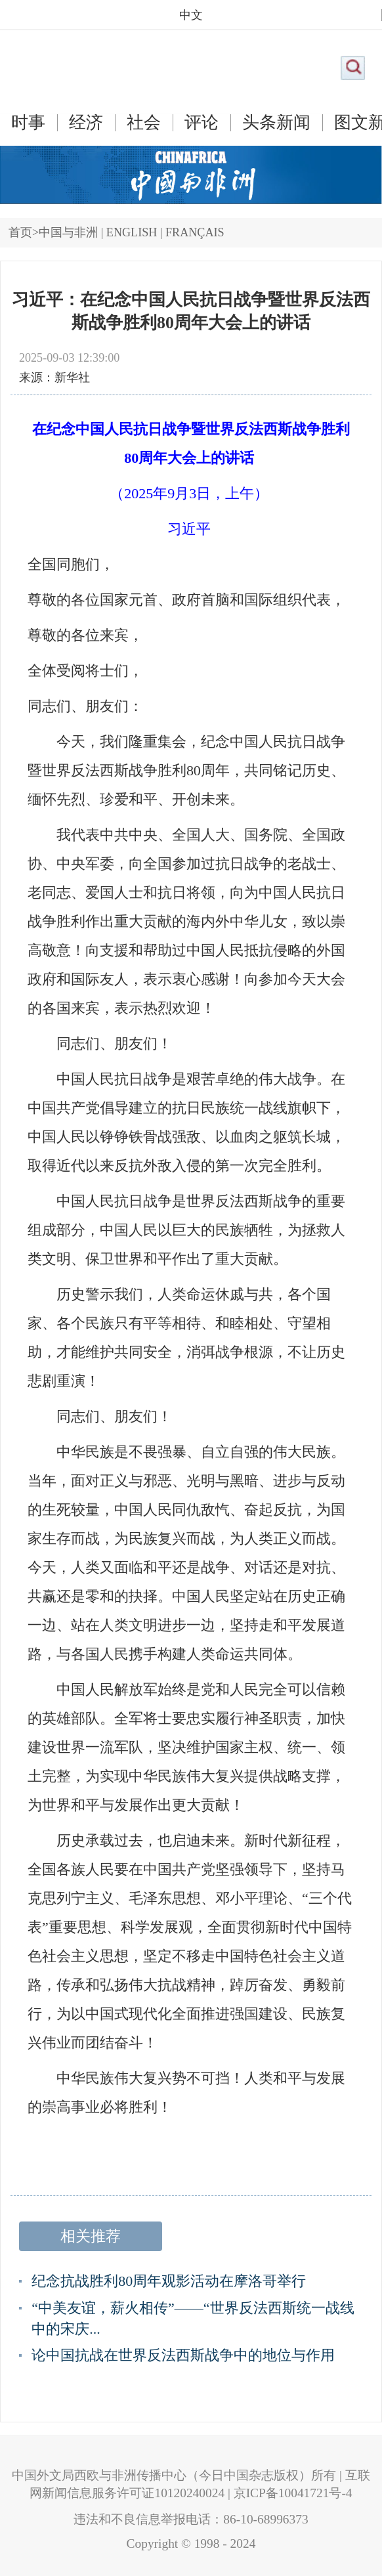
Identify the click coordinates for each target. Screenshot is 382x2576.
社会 (144, 122)
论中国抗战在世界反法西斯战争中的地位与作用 (183, 2355)
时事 (28, 122)
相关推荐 (90, 2235)
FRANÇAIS (194, 232)
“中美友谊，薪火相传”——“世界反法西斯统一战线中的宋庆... (193, 2318)
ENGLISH (131, 232)
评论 (201, 122)
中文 (191, 15)
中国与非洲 (68, 232)
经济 (86, 122)
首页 (20, 232)
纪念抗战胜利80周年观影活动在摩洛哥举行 (169, 2281)
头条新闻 (276, 122)
